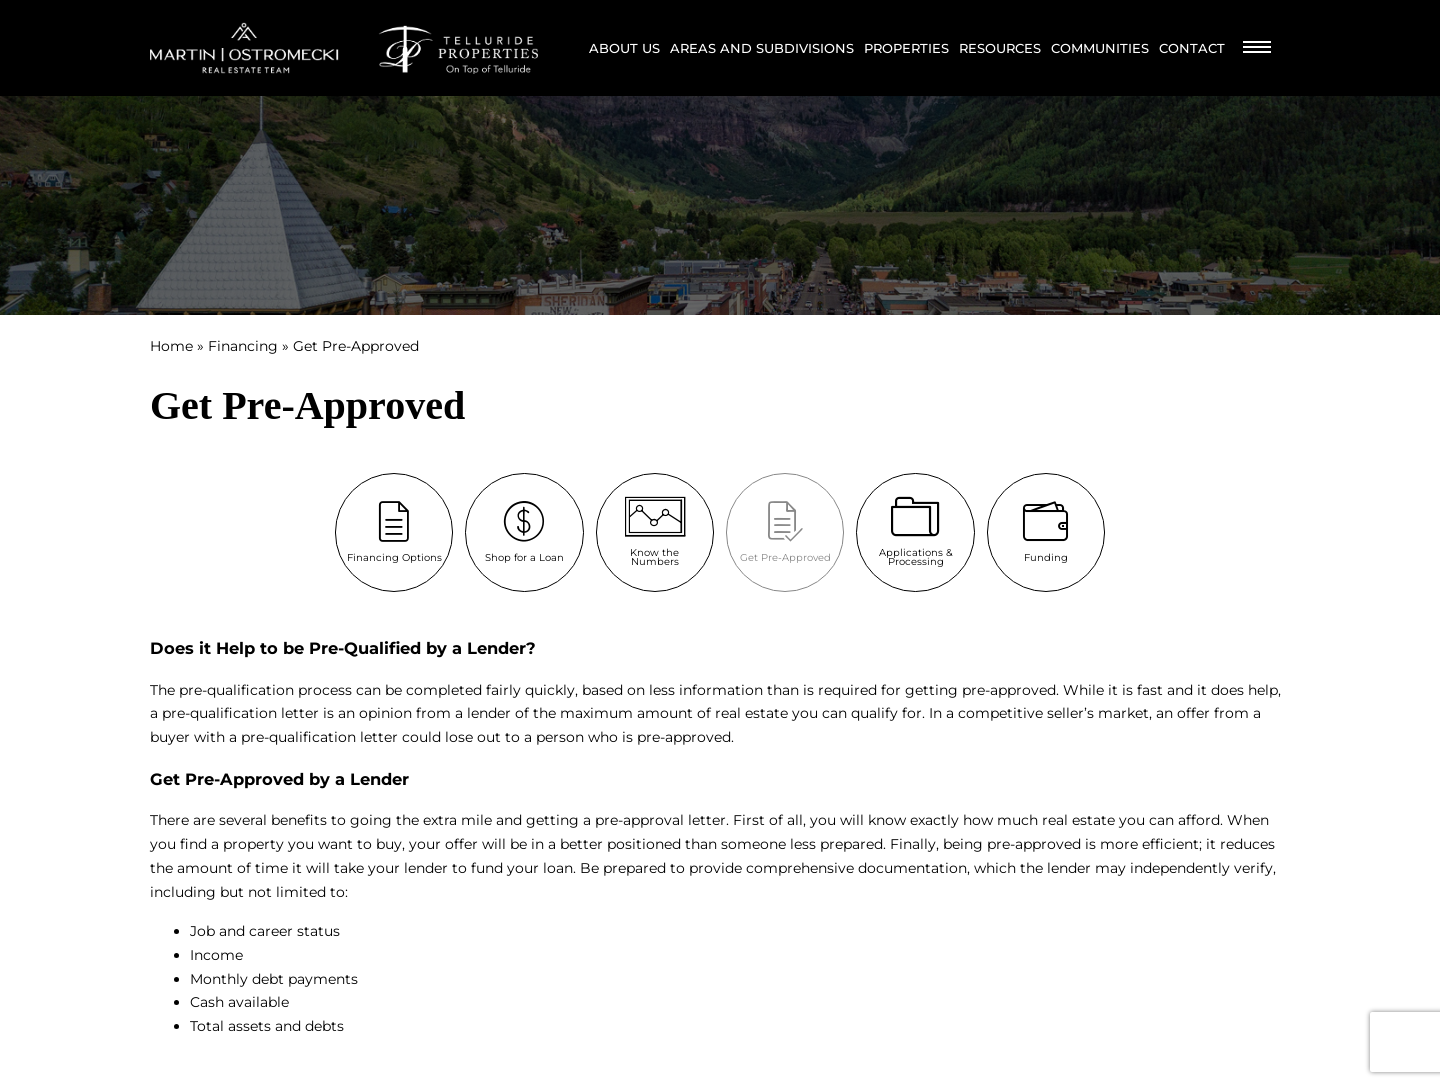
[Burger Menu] (1257, 48)
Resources (1000, 48)
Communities (1100, 48)
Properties (906, 48)
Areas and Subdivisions (762, 48)
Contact (1192, 48)
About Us (624, 48)
